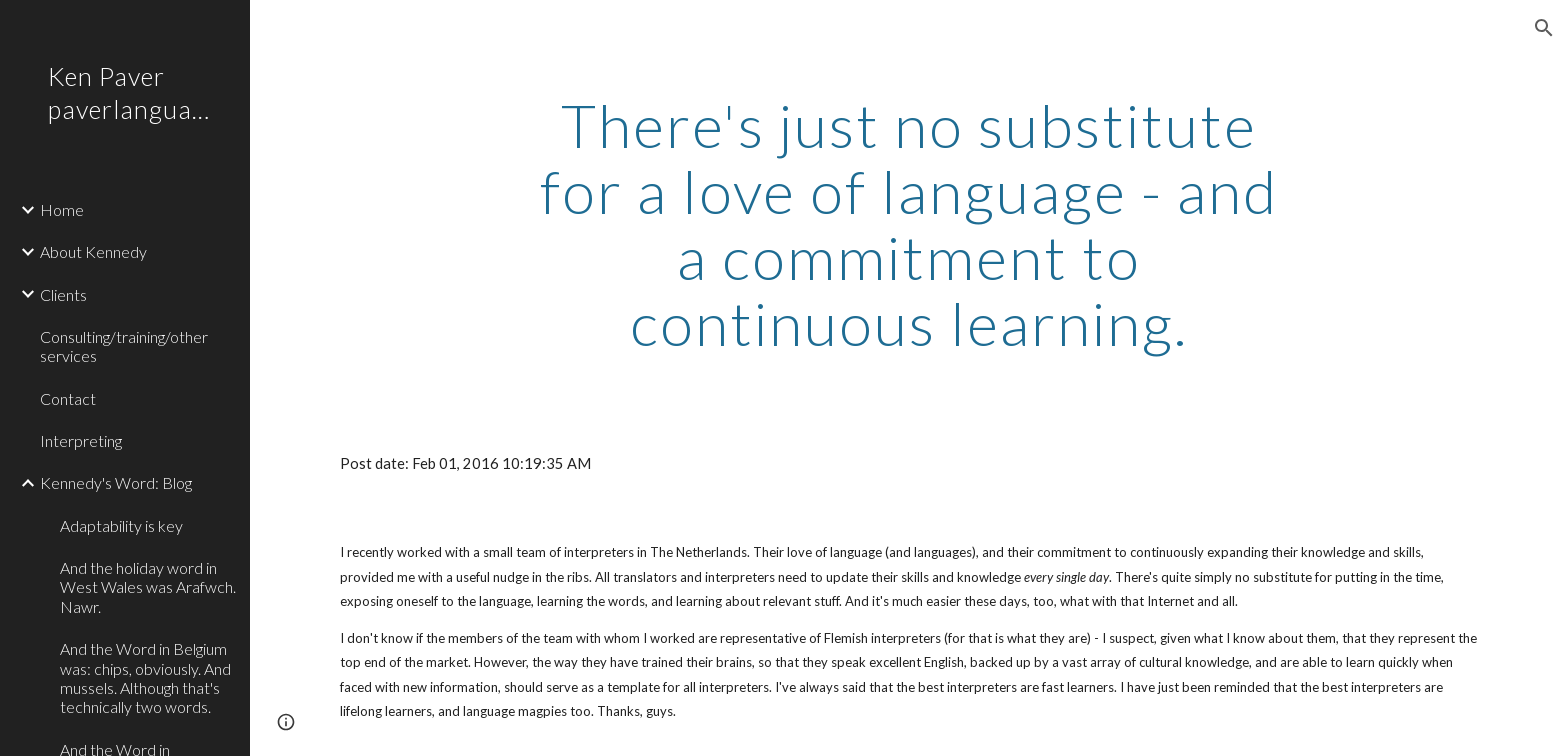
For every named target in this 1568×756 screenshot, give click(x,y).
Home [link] (62, 209)
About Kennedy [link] (93, 251)
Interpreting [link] (81, 440)
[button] (1544, 28)
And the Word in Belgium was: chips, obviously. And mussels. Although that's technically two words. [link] (145, 677)
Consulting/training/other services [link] (124, 346)
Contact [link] (68, 398)
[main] (909, 224)
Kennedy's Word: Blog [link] (116, 482)
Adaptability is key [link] (121, 525)
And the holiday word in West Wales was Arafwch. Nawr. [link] (148, 587)
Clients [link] (63, 294)
